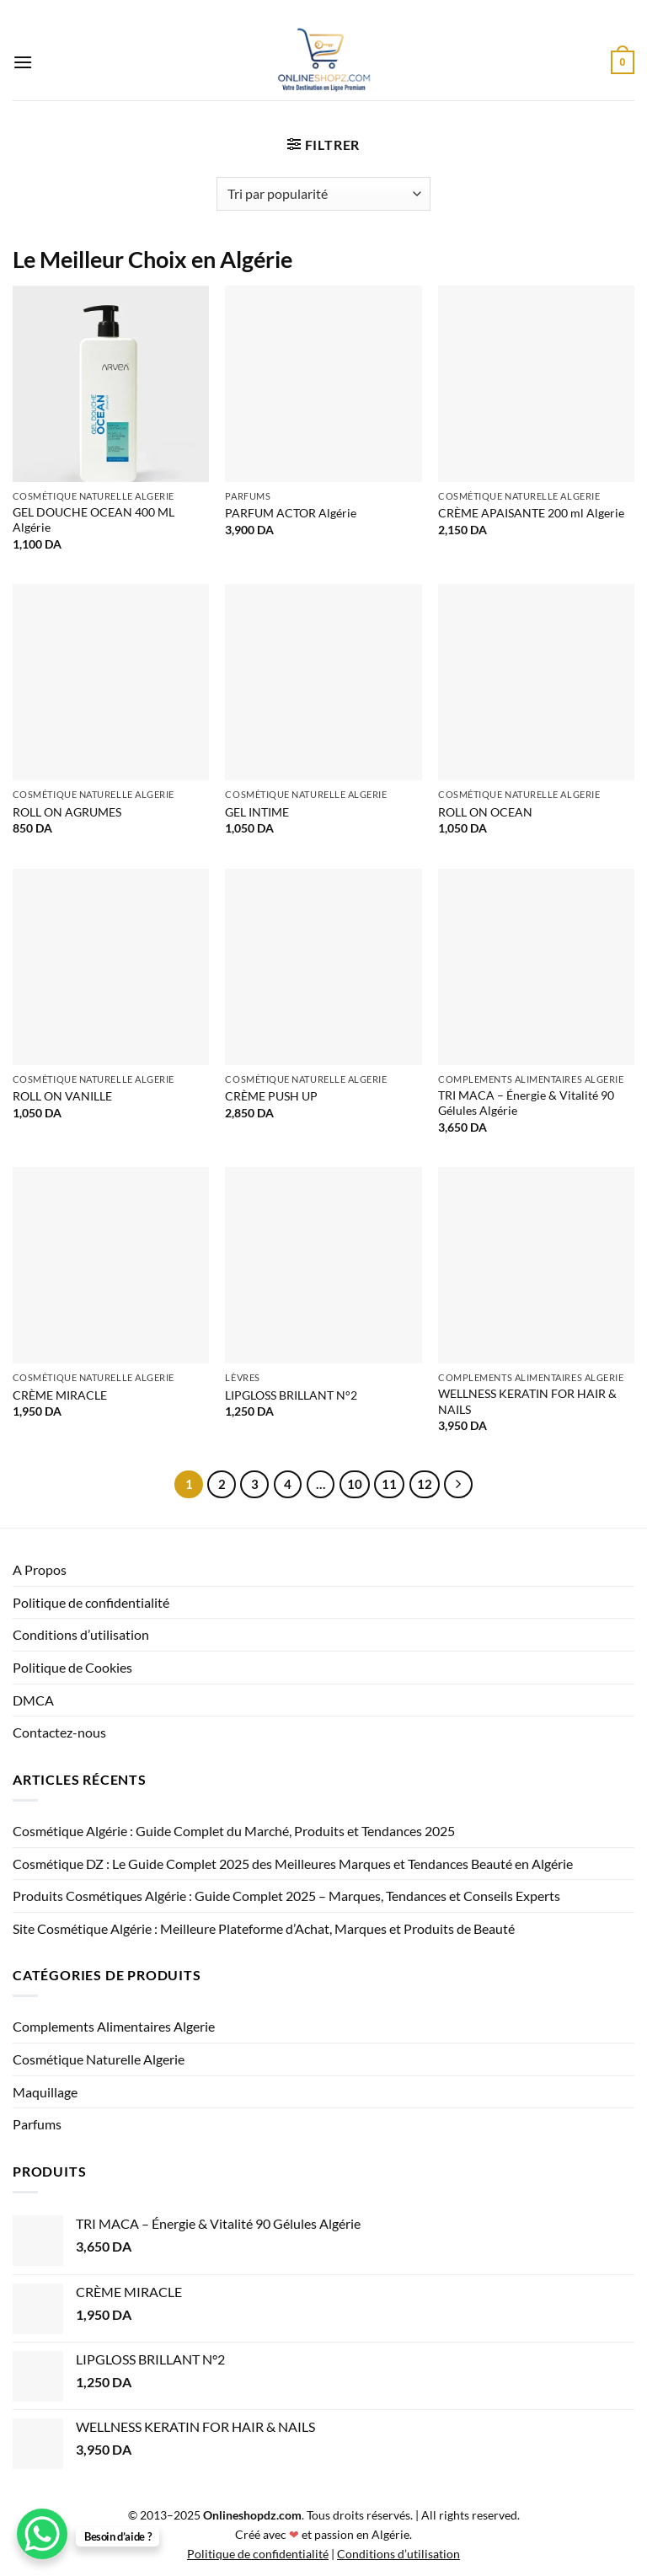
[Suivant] (458, 1484)
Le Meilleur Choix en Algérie (152, 259)
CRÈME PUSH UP (271, 1096)
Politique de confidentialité (91, 1602)
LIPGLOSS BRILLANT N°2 (291, 1395)
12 (424, 1484)
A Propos (40, 1569)
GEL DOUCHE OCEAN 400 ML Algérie (93, 520)
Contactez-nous (59, 1732)
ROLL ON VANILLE (62, 1096)
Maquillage (45, 2092)
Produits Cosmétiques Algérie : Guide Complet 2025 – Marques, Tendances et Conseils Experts (286, 1896)
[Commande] (323, 194)
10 (354, 1484)
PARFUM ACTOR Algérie (290, 513)
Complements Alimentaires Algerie (114, 2026)
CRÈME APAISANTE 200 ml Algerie (531, 513)
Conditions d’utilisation (81, 1634)
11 (389, 1484)
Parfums (37, 2124)
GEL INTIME (257, 812)
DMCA (33, 1700)
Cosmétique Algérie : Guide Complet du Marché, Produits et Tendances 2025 (234, 1831)
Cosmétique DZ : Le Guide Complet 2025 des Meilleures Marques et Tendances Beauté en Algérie (293, 1864)
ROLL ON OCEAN (485, 812)
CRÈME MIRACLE (60, 1395)
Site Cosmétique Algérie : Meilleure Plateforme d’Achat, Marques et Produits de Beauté (264, 1928)
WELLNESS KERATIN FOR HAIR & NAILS (527, 1401)
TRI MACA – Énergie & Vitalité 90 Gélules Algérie (526, 1103)
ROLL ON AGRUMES (67, 812)
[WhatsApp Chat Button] (42, 2534)
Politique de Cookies (72, 1667)
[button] (23, 62)
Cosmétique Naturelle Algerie (98, 2059)
